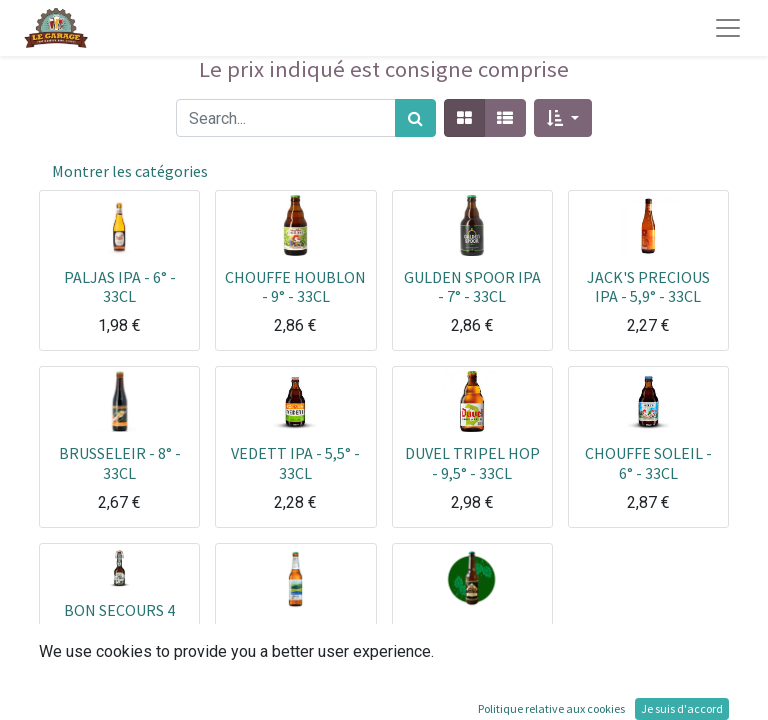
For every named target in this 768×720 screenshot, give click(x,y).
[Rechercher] (415, 118)
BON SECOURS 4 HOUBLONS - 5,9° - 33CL (119, 629)
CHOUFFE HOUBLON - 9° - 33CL (295, 286)
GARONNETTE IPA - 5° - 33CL (472, 639)
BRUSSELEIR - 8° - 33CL (120, 462)
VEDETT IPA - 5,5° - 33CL (295, 462)
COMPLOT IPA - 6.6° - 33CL (295, 639)
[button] (562, 118)
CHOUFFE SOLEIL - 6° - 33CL (648, 462)
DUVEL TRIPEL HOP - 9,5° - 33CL (472, 462)
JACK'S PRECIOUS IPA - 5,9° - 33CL (648, 286)
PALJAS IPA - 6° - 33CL (120, 286)
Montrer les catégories (130, 171)
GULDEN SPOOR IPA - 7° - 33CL (472, 286)
